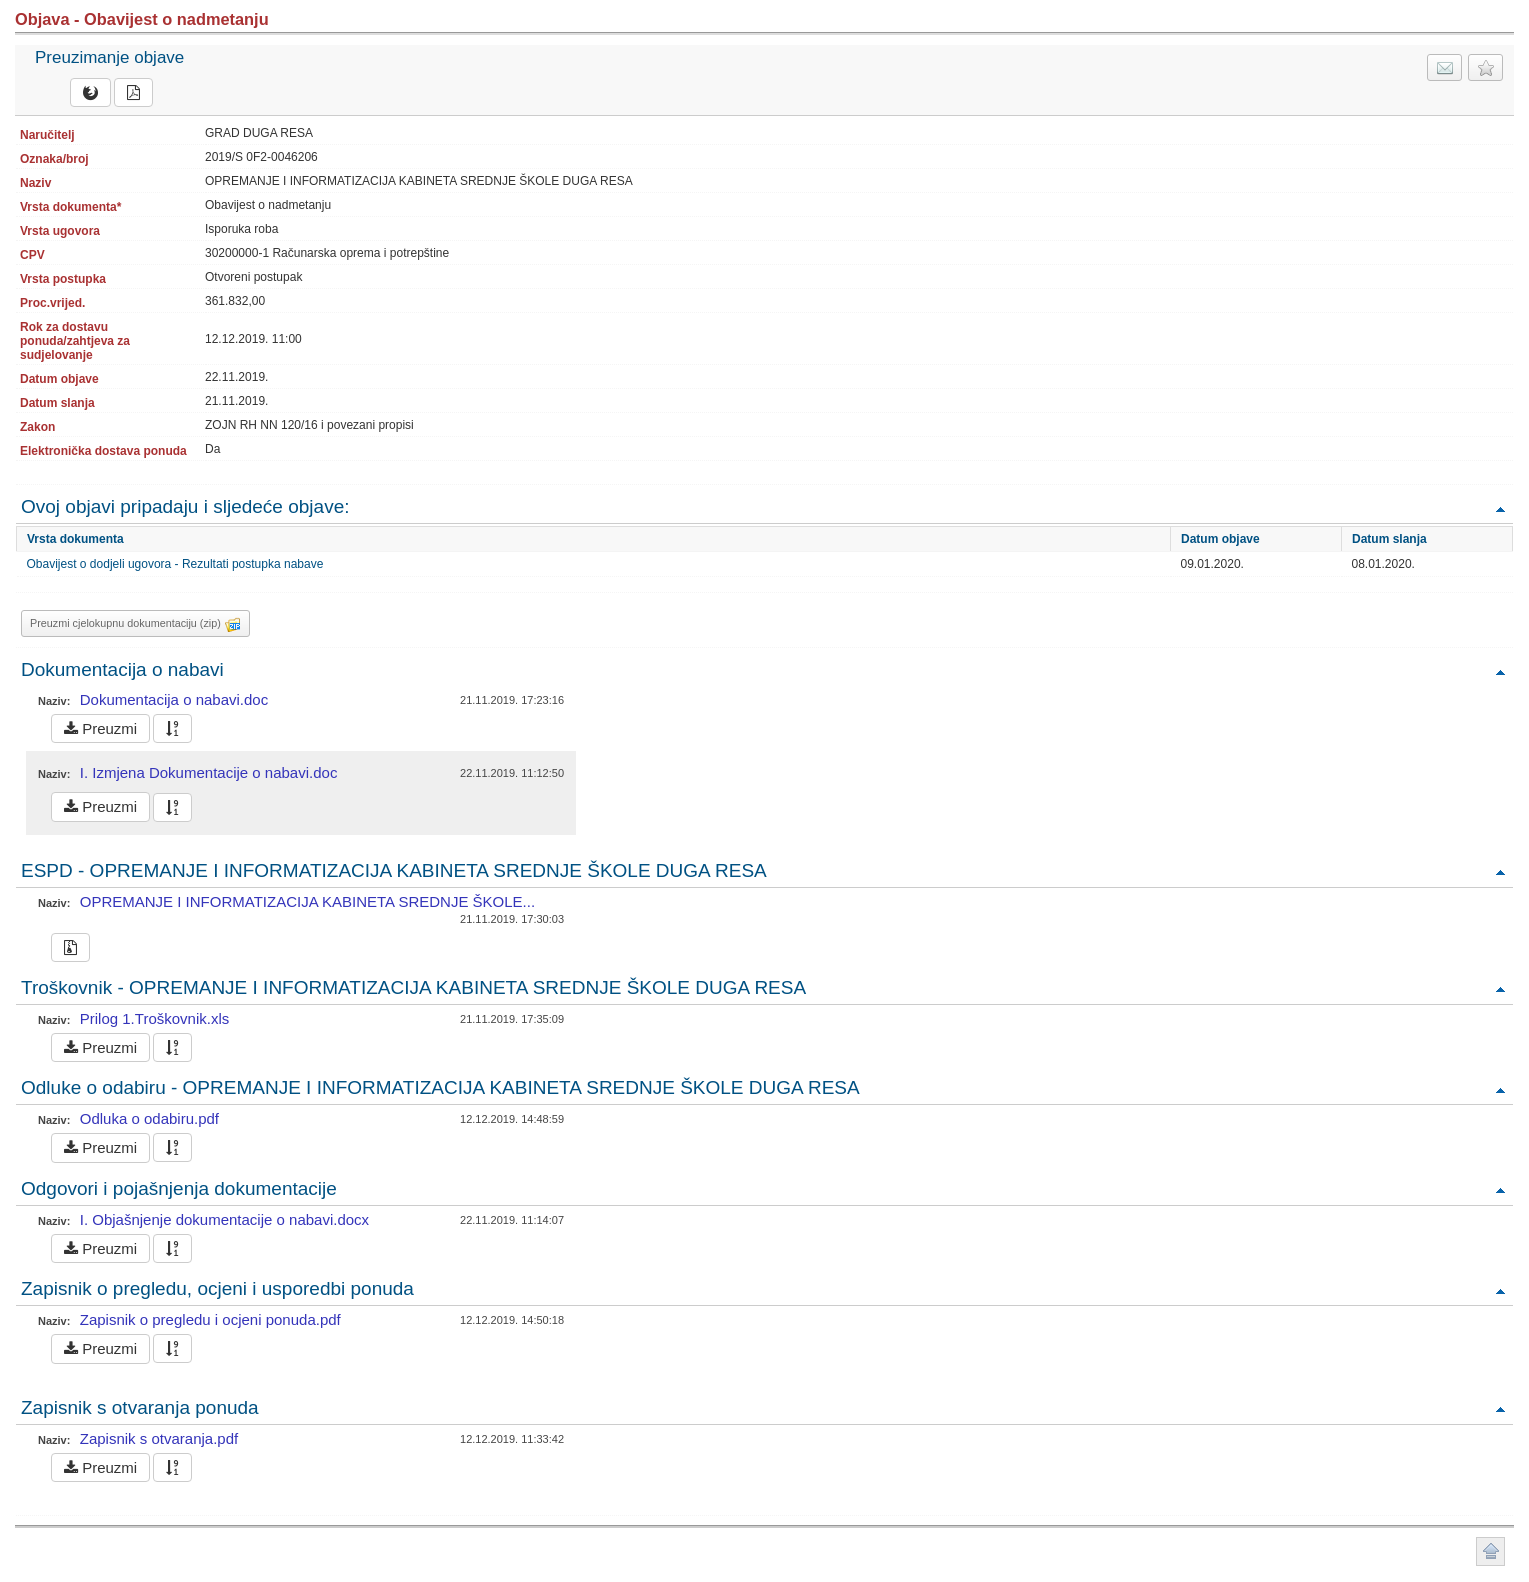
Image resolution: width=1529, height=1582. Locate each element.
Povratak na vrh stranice (1490, 1551)
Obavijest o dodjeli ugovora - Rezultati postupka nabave (175, 564)
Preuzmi (100, 728)
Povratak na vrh (1500, 508)
